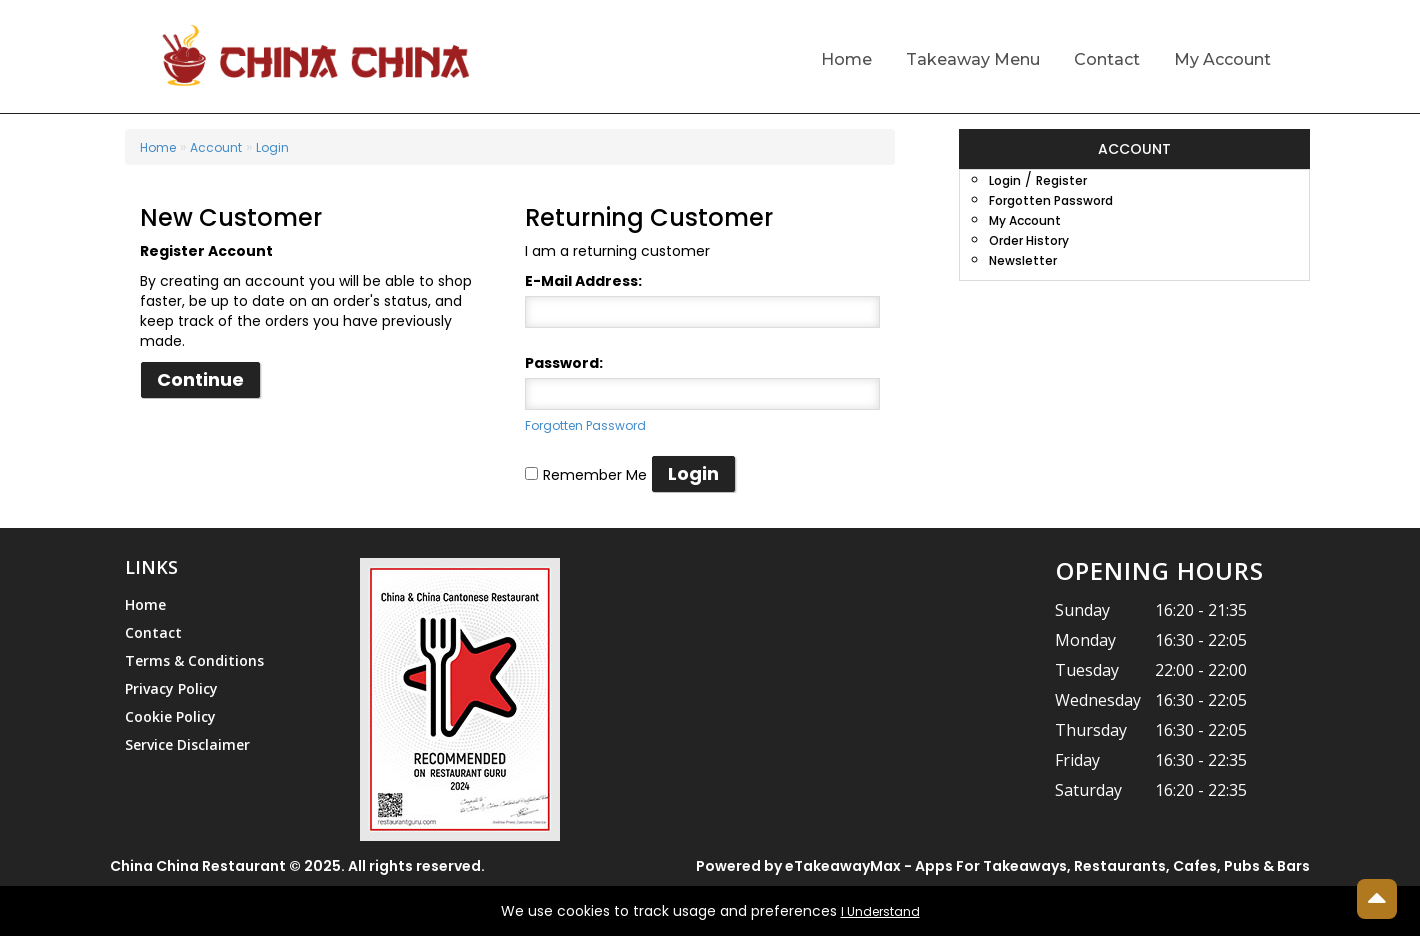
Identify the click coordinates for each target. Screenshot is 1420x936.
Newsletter (1023, 260)
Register (1061, 180)
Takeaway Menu (973, 59)
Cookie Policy (170, 716)
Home (846, 59)
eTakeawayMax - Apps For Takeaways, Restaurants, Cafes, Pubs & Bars (1047, 866)
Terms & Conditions (194, 660)
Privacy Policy (171, 688)
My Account (1222, 59)
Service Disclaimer (187, 744)
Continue (200, 379)
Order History (1029, 240)
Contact (1107, 59)
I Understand (880, 911)
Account (216, 147)
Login (272, 147)
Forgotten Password (585, 425)
